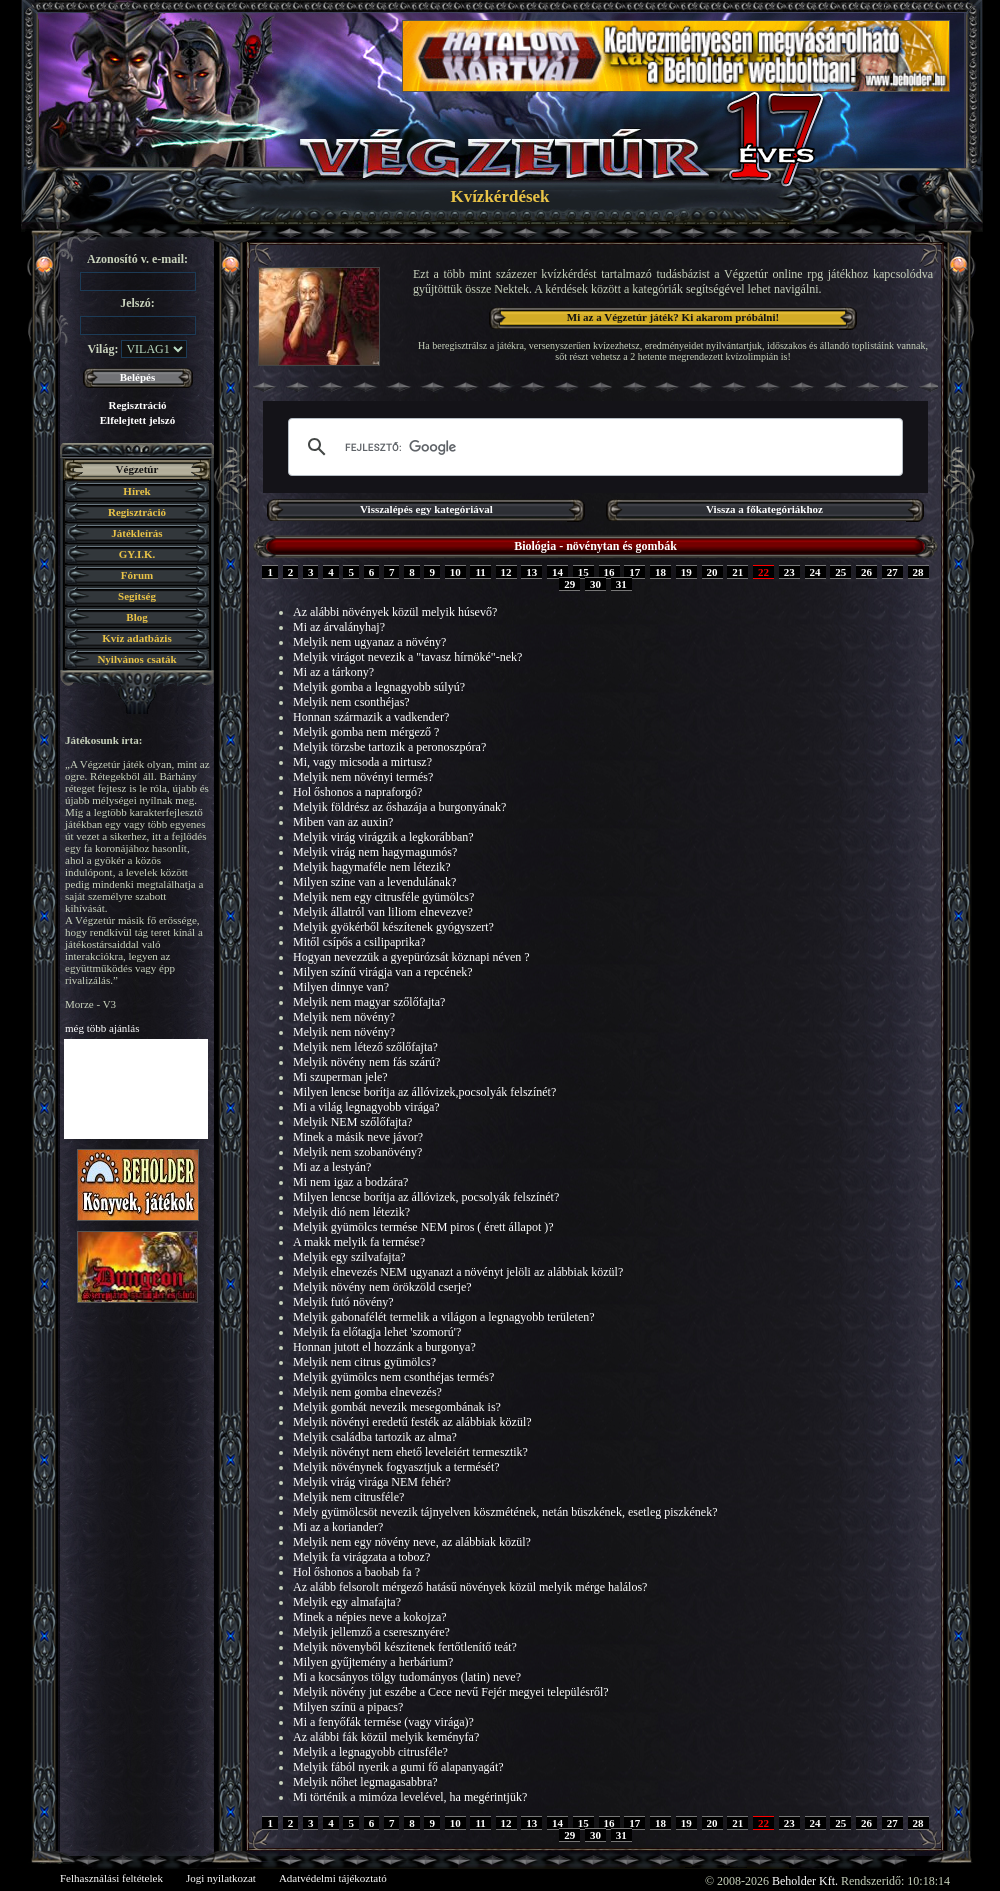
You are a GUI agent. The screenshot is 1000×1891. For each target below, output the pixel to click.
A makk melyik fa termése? (359, 1242)
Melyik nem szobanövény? (357, 1152)
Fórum (137, 575)
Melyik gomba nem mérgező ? (366, 732)
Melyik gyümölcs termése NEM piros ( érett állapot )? (423, 1227)
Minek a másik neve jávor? (358, 1137)
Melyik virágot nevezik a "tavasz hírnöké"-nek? (407, 657)
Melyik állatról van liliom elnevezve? (383, 912)
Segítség (137, 596)
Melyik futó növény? (343, 1302)
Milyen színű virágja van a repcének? (383, 972)
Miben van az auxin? (343, 822)
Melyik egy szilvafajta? (349, 1257)
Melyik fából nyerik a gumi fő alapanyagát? (398, 1767)
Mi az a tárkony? (333, 672)
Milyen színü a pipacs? (348, 1707)
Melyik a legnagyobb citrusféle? (370, 1752)
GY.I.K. (137, 554)
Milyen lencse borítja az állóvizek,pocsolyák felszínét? (424, 1092)
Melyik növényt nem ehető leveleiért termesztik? (410, 1452)
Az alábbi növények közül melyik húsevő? (395, 612)
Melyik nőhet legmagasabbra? (365, 1782)
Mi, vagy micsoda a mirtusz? (362, 762)
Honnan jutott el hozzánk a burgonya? (384, 1347)
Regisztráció (137, 405)
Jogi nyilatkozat (221, 1878)
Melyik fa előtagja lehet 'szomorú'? (377, 1332)
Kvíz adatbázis (136, 638)
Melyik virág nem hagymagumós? (375, 852)
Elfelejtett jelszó (137, 420)
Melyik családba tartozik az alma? (375, 1437)
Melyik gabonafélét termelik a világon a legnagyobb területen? (444, 1317)
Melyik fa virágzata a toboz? (361, 1557)
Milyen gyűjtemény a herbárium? (373, 1662)
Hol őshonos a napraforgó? (357, 792)
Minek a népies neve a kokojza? (370, 1617)
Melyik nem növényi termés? (363, 777)
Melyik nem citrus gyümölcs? (364, 1362)
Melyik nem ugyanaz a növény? (369, 642)
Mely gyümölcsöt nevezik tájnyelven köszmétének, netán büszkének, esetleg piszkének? (505, 1512)
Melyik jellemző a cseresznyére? (371, 1632)
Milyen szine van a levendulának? (374, 882)
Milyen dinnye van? (341, 987)
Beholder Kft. (805, 1881)
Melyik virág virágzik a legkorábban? (383, 837)
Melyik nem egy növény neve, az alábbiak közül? (412, 1542)
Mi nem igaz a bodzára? (350, 1182)
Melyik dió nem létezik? (351, 1212)
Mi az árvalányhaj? (339, 627)
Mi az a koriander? (338, 1527)
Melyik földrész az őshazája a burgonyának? (399, 807)
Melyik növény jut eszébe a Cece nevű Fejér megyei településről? (451, 1692)
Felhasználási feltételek (111, 1878)
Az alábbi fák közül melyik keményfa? (386, 1737)
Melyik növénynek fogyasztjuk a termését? (396, 1467)
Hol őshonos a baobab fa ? (356, 1572)
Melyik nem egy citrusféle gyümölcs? (383, 897)
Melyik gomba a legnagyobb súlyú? (379, 687)
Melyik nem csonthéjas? (351, 702)
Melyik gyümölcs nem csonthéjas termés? (393, 1377)
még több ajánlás (102, 1028)
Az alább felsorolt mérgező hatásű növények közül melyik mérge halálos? (470, 1587)
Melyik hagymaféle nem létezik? (372, 867)
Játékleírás (136, 533)
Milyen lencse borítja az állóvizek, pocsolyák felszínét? (426, 1197)
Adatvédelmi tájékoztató (333, 1878)
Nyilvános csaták (136, 659)
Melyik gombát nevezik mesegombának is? (397, 1407)
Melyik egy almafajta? (347, 1602)
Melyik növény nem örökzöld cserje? (382, 1287)
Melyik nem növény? (344, 1017)
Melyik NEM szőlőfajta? (352, 1122)
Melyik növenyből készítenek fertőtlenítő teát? (405, 1647)
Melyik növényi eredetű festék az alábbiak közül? (412, 1422)
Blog (136, 617)
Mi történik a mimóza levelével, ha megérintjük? (410, 1797)
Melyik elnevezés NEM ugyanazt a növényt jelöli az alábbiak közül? (458, 1272)
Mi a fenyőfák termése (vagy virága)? (383, 1722)
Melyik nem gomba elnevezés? (367, 1392)
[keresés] (592, 447)
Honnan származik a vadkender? (371, 717)
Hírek (136, 491)
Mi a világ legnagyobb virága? (366, 1107)
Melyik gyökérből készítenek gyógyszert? (393, 927)
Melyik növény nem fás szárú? (366, 1062)
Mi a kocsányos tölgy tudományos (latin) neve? (407, 1677)
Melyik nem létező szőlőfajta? (365, 1047)
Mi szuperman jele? (340, 1077)
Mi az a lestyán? (332, 1167)
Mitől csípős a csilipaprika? (359, 942)
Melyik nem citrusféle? (348, 1497)
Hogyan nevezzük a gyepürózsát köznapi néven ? (411, 957)
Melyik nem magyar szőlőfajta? (369, 1002)
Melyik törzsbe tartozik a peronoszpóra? (389, 747)
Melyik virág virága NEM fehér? (372, 1482)
